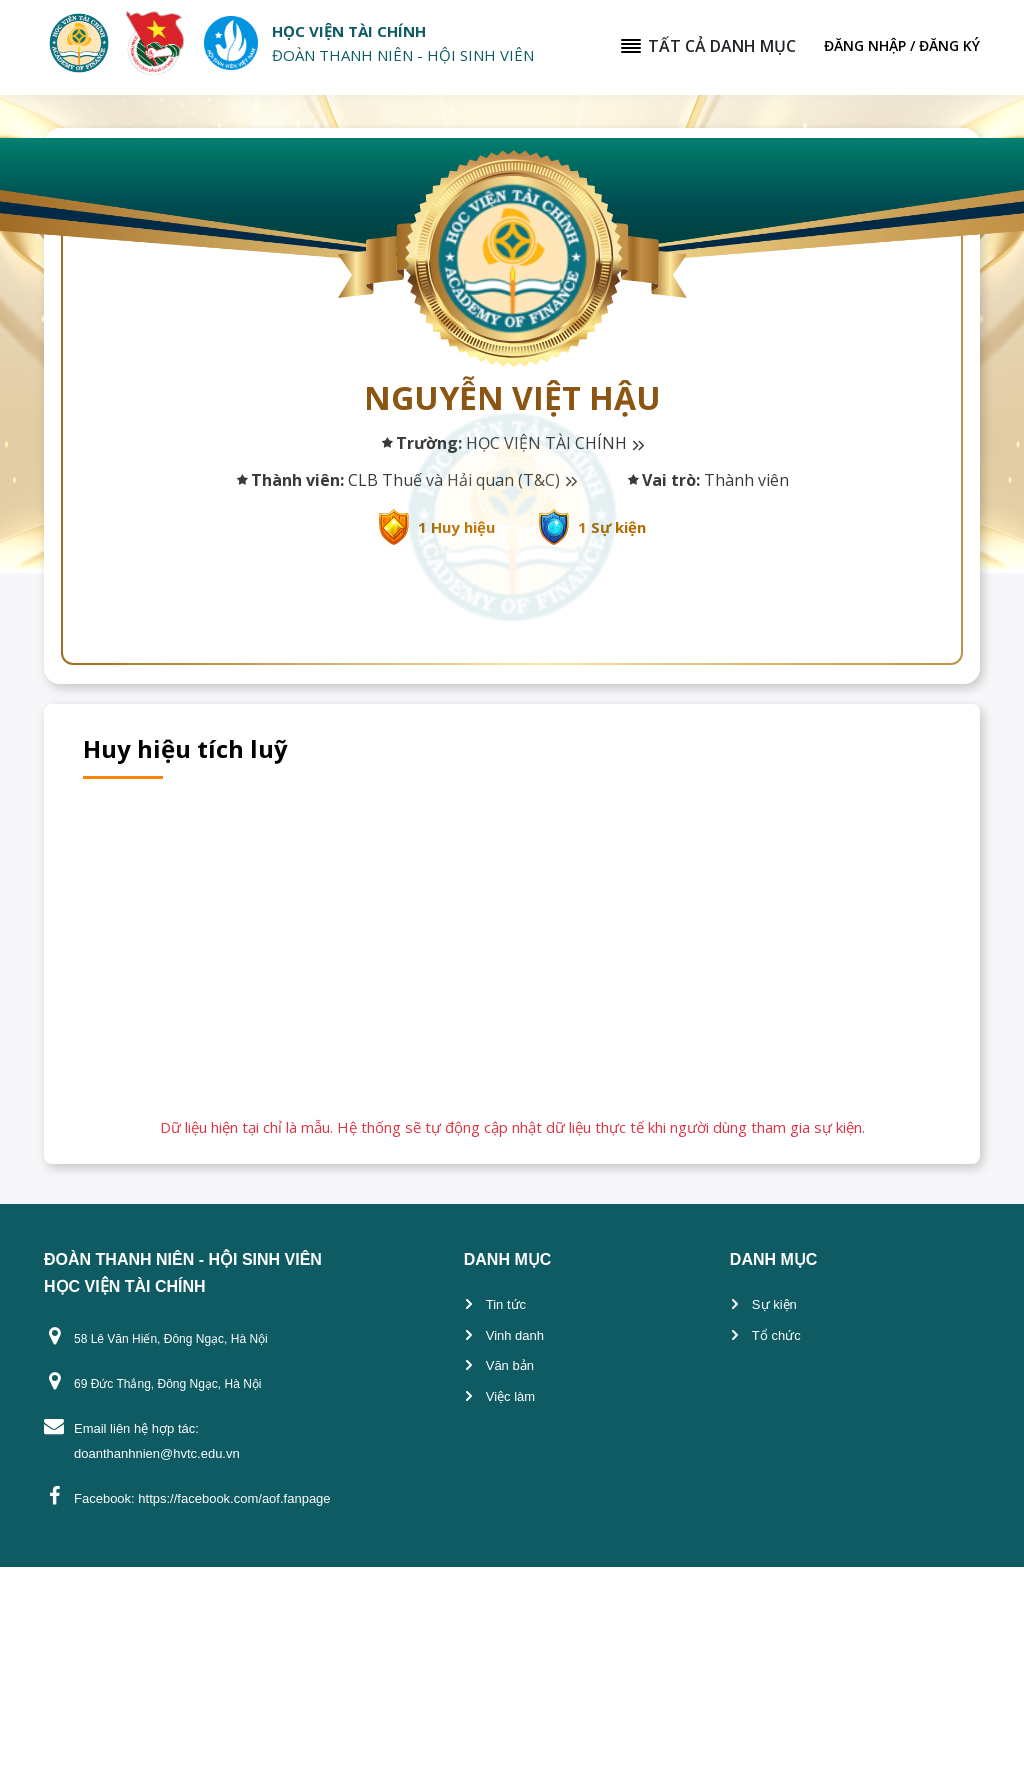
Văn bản (510, 1589)
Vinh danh (515, 1559)
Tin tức (506, 1528)
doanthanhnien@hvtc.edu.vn (157, 1677)
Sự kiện (774, 1528)
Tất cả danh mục (707, 46)
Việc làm (510, 1620)
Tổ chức (776, 1559)
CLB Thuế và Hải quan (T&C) (462, 480)
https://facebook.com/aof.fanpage (234, 1722)
